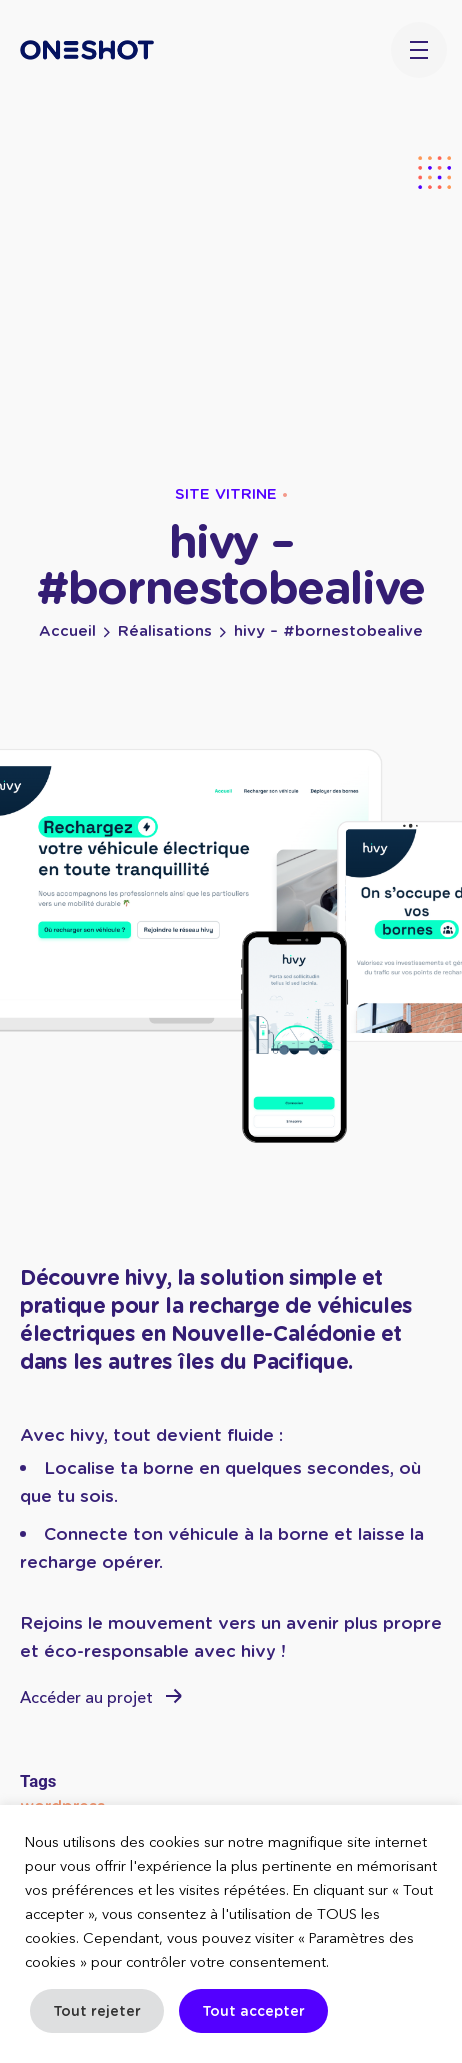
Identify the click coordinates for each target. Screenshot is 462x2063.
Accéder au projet (101, 1698)
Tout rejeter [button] (97, 2010)
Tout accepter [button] (253, 2010)
